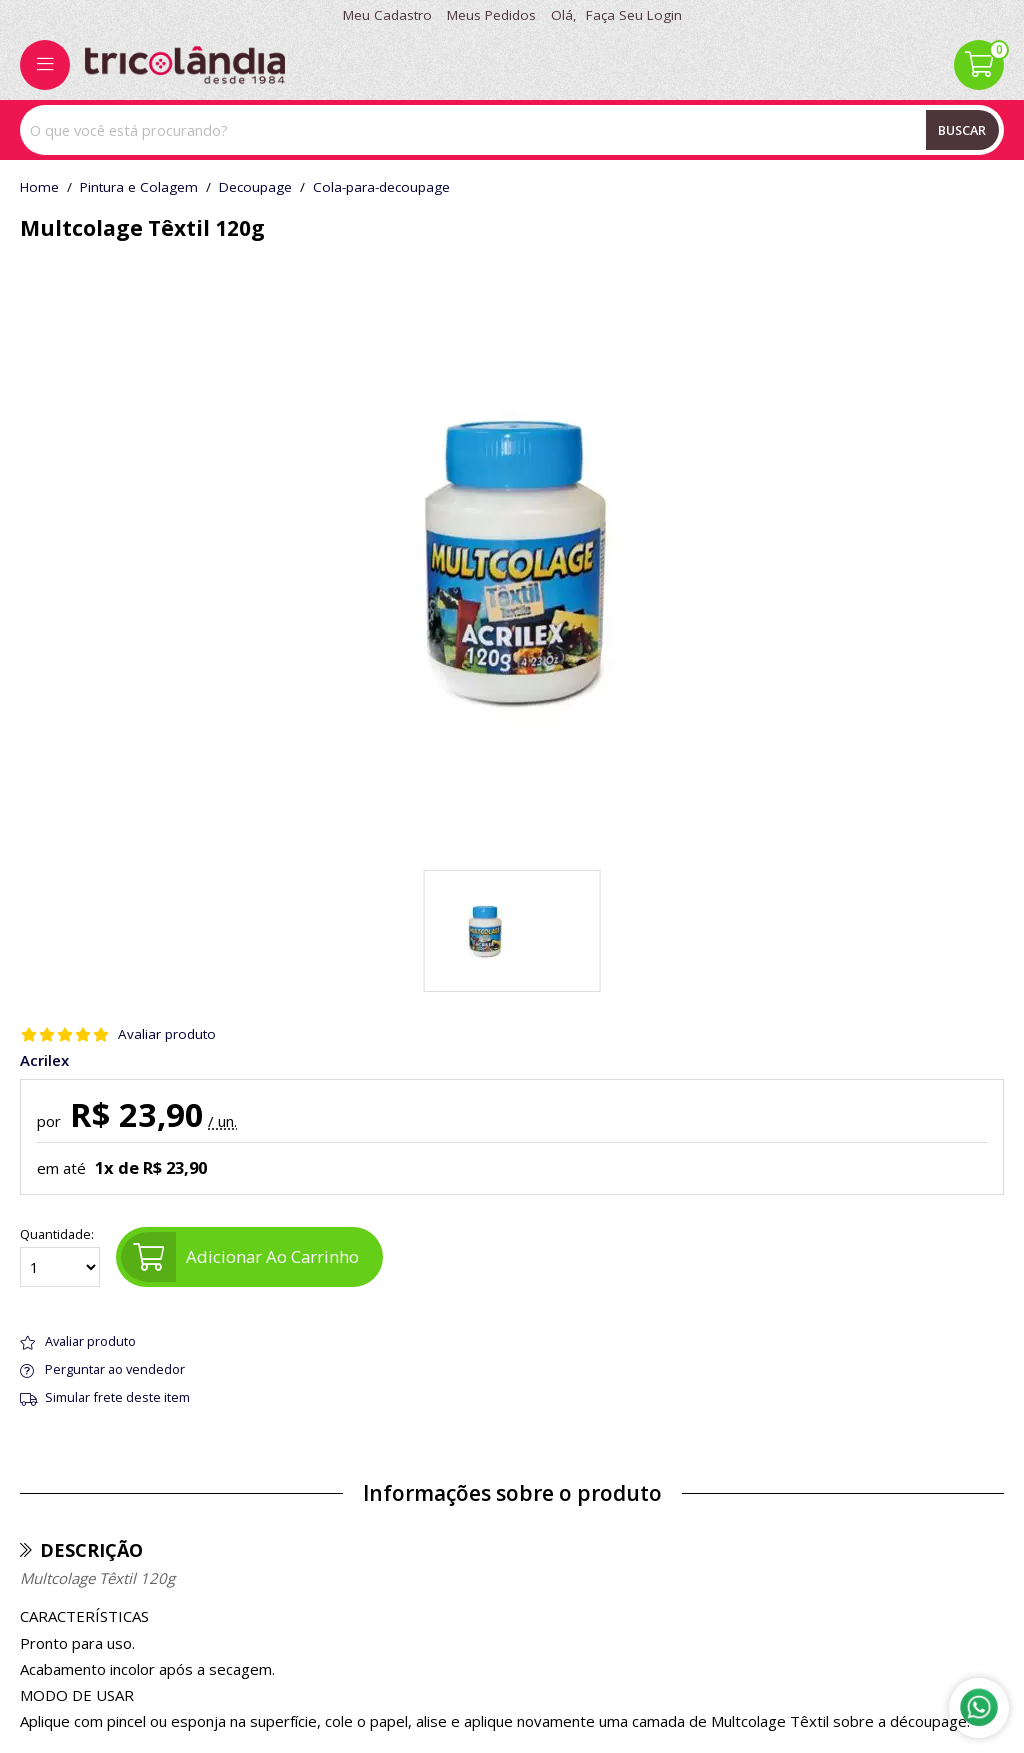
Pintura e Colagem (139, 188)
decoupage (255, 188)
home (39, 188)
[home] (185, 65)
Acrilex (44, 1060)
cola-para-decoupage (381, 188)
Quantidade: (60, 1257)
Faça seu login (634, 15)
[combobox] (512, 130)
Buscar (962, 130)
